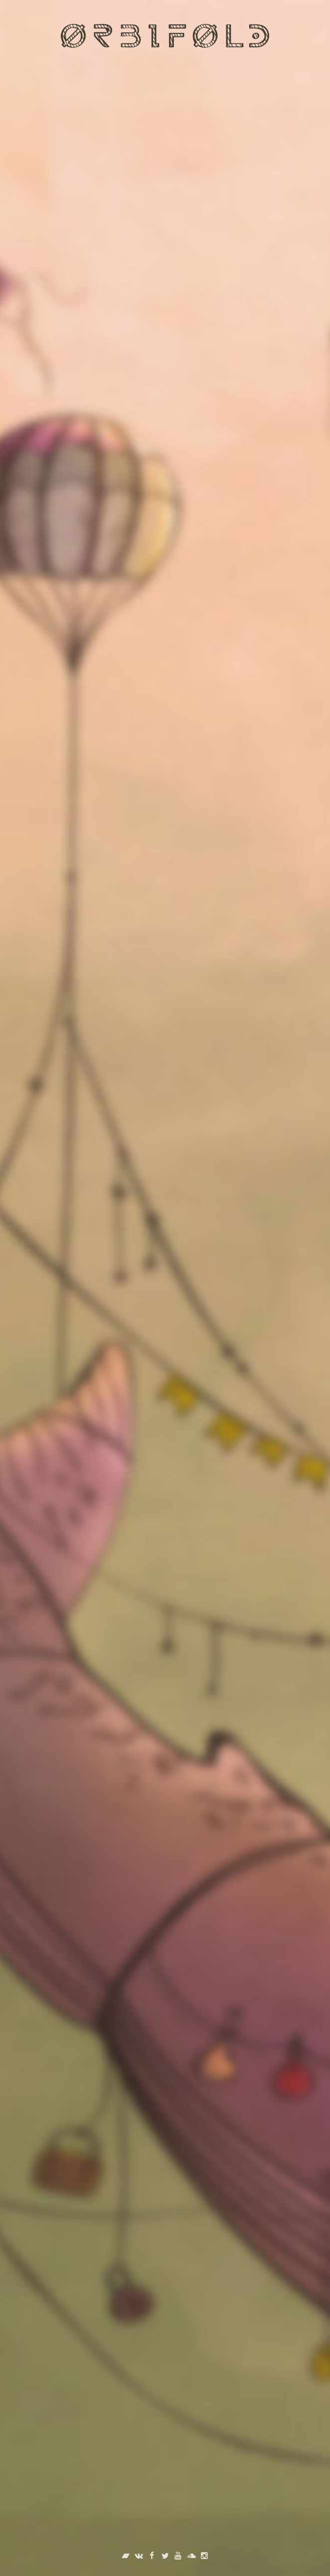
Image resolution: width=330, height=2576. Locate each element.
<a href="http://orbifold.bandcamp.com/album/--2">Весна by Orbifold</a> (165, 1682)
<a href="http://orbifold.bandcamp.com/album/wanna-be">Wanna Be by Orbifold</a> (165, 1153)
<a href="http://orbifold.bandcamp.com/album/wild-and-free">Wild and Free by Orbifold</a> (165, 1418)
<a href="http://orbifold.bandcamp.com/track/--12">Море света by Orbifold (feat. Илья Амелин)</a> (165, 420)
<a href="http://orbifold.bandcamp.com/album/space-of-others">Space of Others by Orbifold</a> (165, 1963)
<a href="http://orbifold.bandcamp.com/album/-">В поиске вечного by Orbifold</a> (165, 2322)
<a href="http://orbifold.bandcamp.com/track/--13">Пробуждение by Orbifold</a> (165, 182)
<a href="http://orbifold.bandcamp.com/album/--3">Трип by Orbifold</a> (165, 902)
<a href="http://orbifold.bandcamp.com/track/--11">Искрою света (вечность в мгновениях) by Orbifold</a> (165, 657)
